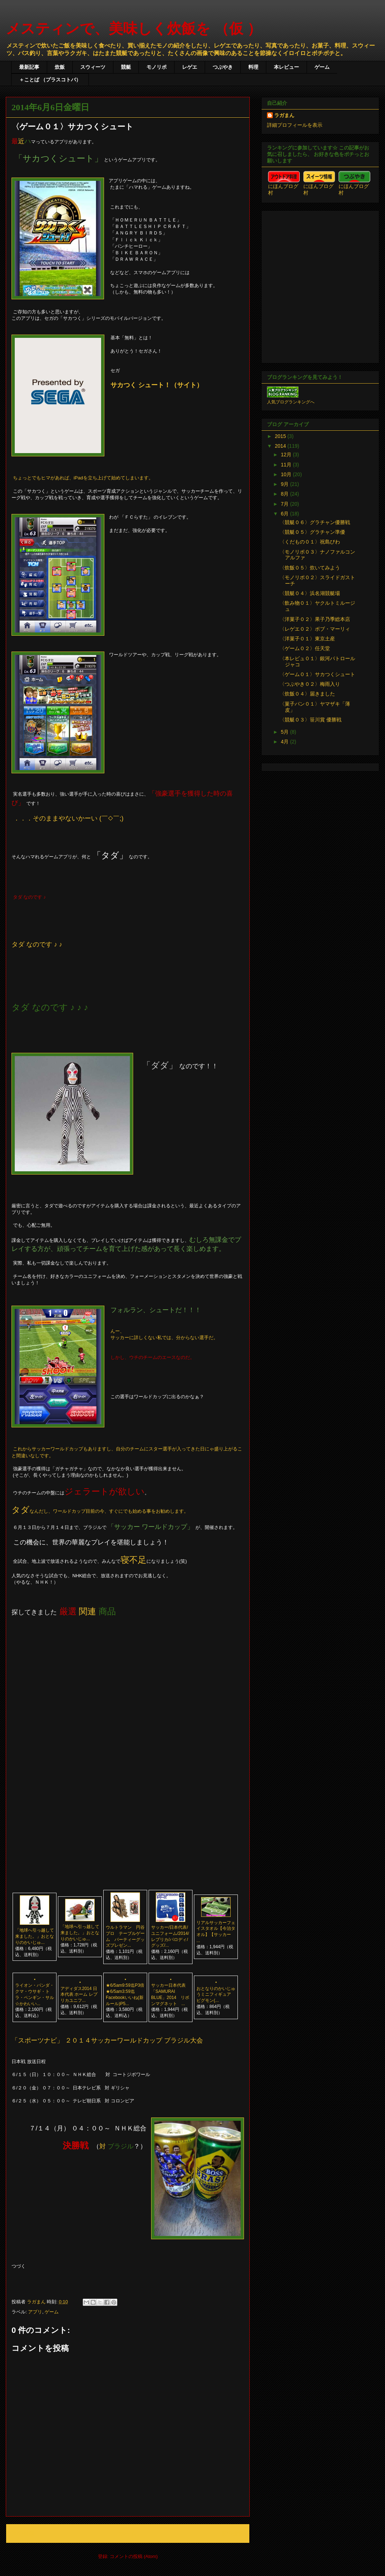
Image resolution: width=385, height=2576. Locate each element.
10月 (287, 474)
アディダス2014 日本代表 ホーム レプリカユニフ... (79, 1994)
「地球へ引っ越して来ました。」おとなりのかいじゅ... (34, 1936)
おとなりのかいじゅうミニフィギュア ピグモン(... (215, 1994)
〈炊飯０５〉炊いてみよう (310, 568)
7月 (285, 504)
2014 (281, 446)
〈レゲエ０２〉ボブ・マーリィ (315, 629)
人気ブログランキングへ (290, 401)
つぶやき (223, 67)
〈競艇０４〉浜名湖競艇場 (310, 593)
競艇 (126, 67)
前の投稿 (232, 2533)
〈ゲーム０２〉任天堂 (305, 648)
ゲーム (322, 67)
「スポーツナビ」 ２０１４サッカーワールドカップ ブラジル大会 (107, 2040)
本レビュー (286, 67)
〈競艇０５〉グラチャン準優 (312, 532)
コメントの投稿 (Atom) (134, 2556)
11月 (287, 465)
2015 (281, 436)
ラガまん (284, 115)
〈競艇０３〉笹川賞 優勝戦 (310, 720)
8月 (285, 494)
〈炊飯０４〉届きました (307, 694)
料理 (253, 67)
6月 (285, 513)
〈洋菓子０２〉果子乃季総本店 (315, 619)
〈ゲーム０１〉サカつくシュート (317, 674)
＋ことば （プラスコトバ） (50, 79)
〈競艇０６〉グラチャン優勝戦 (315, 522)
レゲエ (189, 67)
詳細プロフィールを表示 (294, 125)
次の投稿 (23, 2533)
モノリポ (156, 67)
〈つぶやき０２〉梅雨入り (310, 684)
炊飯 (60, 67)
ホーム (127, 2533)
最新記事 (29, 67)
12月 (287, 454)
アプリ (35, 2312)
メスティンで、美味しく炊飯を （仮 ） (134, 28)
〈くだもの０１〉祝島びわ (310, 542)
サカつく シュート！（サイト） (156, 385)
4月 (285, 741)
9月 (285, 484)
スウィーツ (92, 67)
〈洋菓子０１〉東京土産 (307, 638)
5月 (285, 732)
